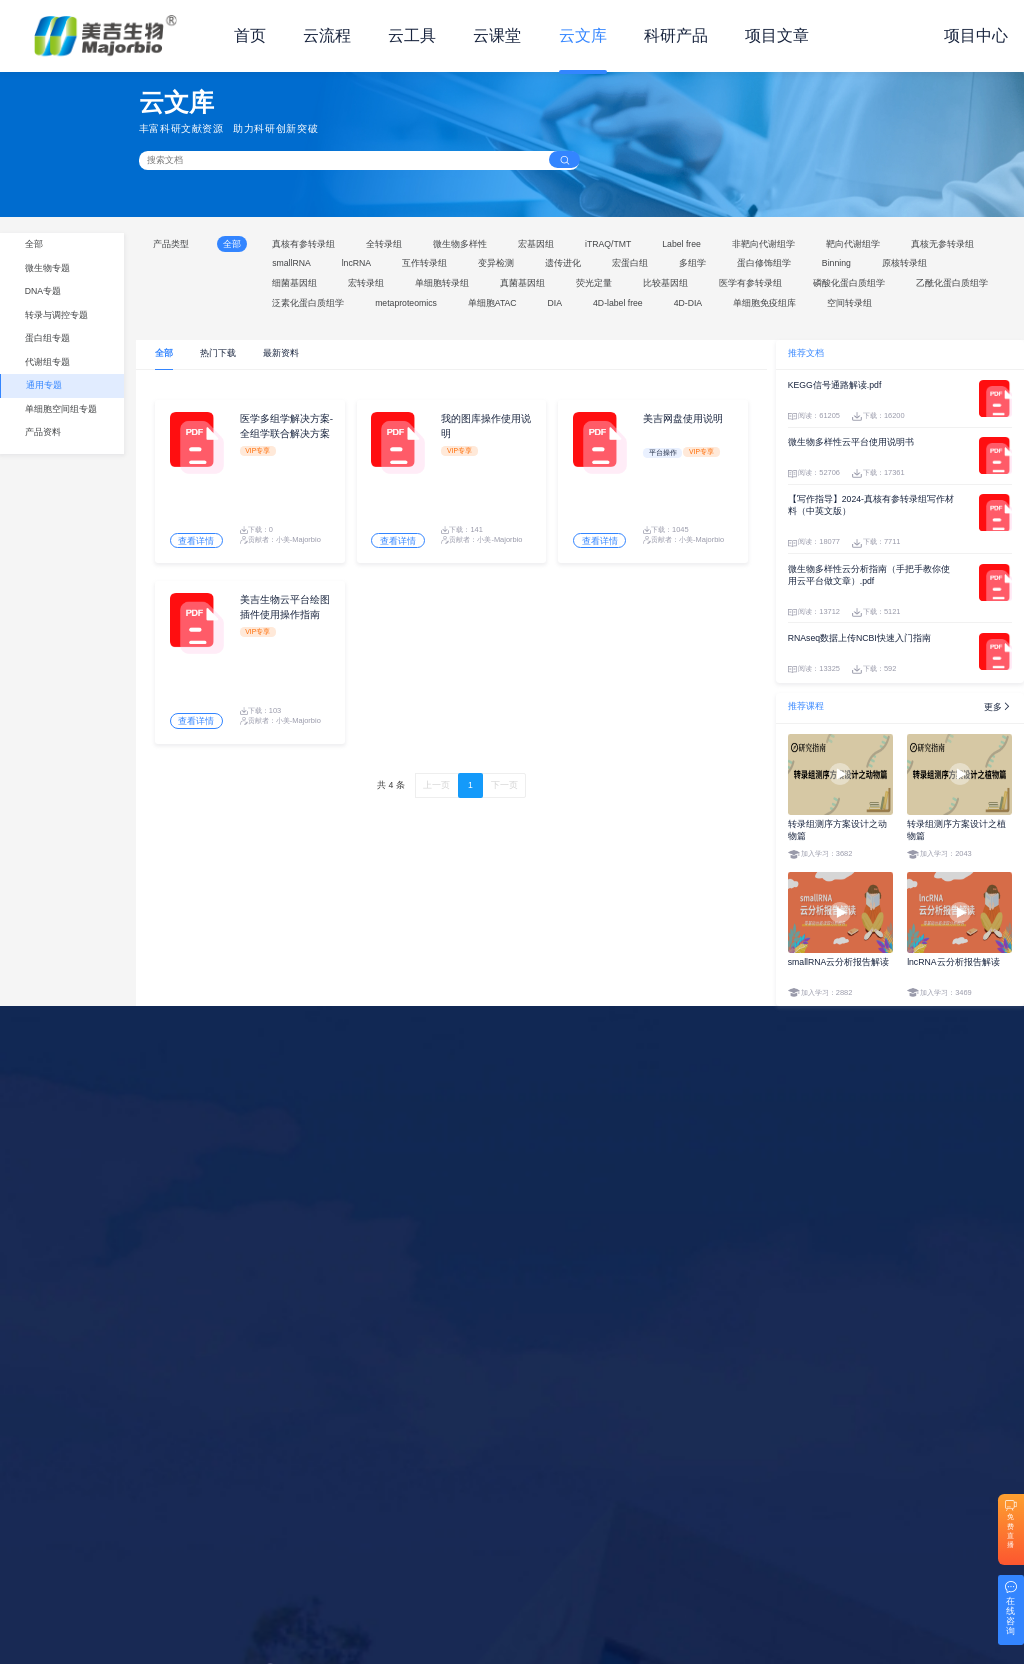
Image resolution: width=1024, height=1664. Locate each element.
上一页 (436, 789)
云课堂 (497, 35)
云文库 (583, 35)
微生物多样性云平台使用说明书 (851, 442)
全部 (34, 244)
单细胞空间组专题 (61, 409)
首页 (250, 35)
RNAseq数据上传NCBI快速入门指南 (859, 638)
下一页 (504, 789)
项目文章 (777, 35)
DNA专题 (43, 291)
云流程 (327, 35)
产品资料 (43, 432)
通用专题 (44, 385)
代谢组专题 (47, 362)
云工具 (412, 35)
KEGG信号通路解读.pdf (835, 385)
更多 (998, 706)
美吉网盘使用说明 (683, 419)
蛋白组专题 (47, 338)
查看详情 (197, 543)
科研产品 (676, 35)
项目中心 (976, 35)
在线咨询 (1010, 1616)
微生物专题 (47, 268)
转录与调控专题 (56, 315)
